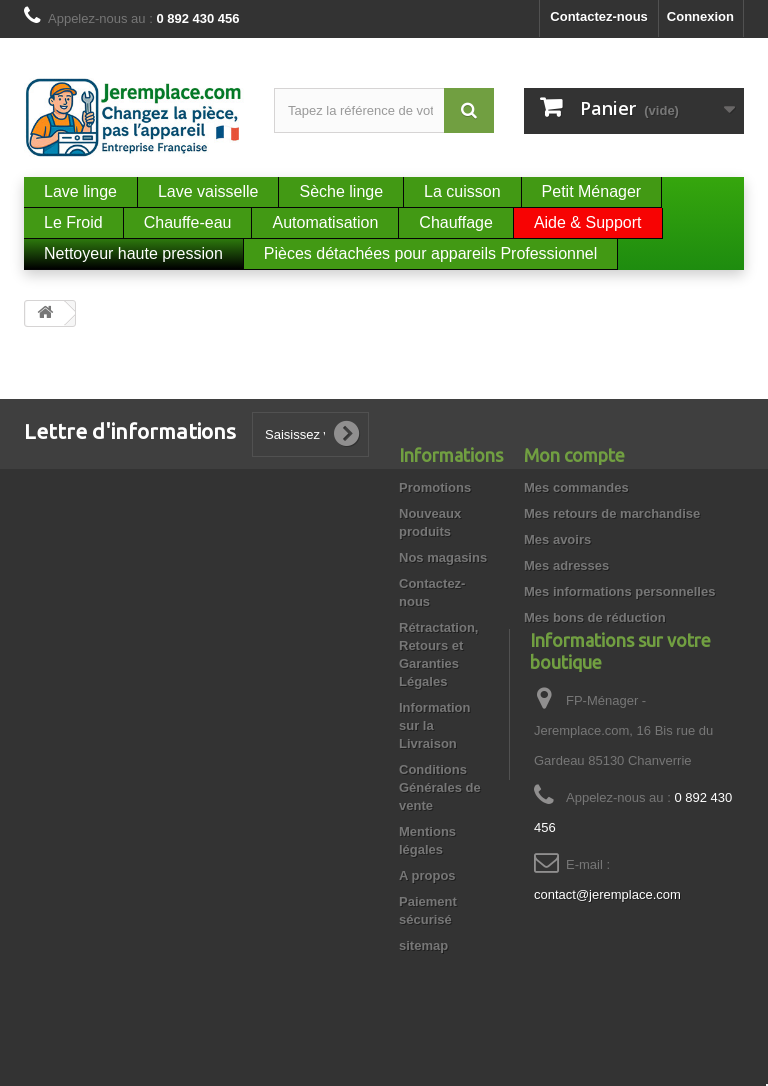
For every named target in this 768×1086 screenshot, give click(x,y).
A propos (427, 875)
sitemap (423, 945)
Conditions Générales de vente (440, 787)
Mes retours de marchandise (612, 513)
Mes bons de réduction (595, 617)
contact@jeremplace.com (607, 954)
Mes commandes (576, 487)
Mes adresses (566, 565)
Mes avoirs (557, 539)
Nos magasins (443, 557)
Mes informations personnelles (619, 591)
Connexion (700, 16)
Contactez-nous (599, 16)
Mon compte (574, 455)
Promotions (435, 487)
